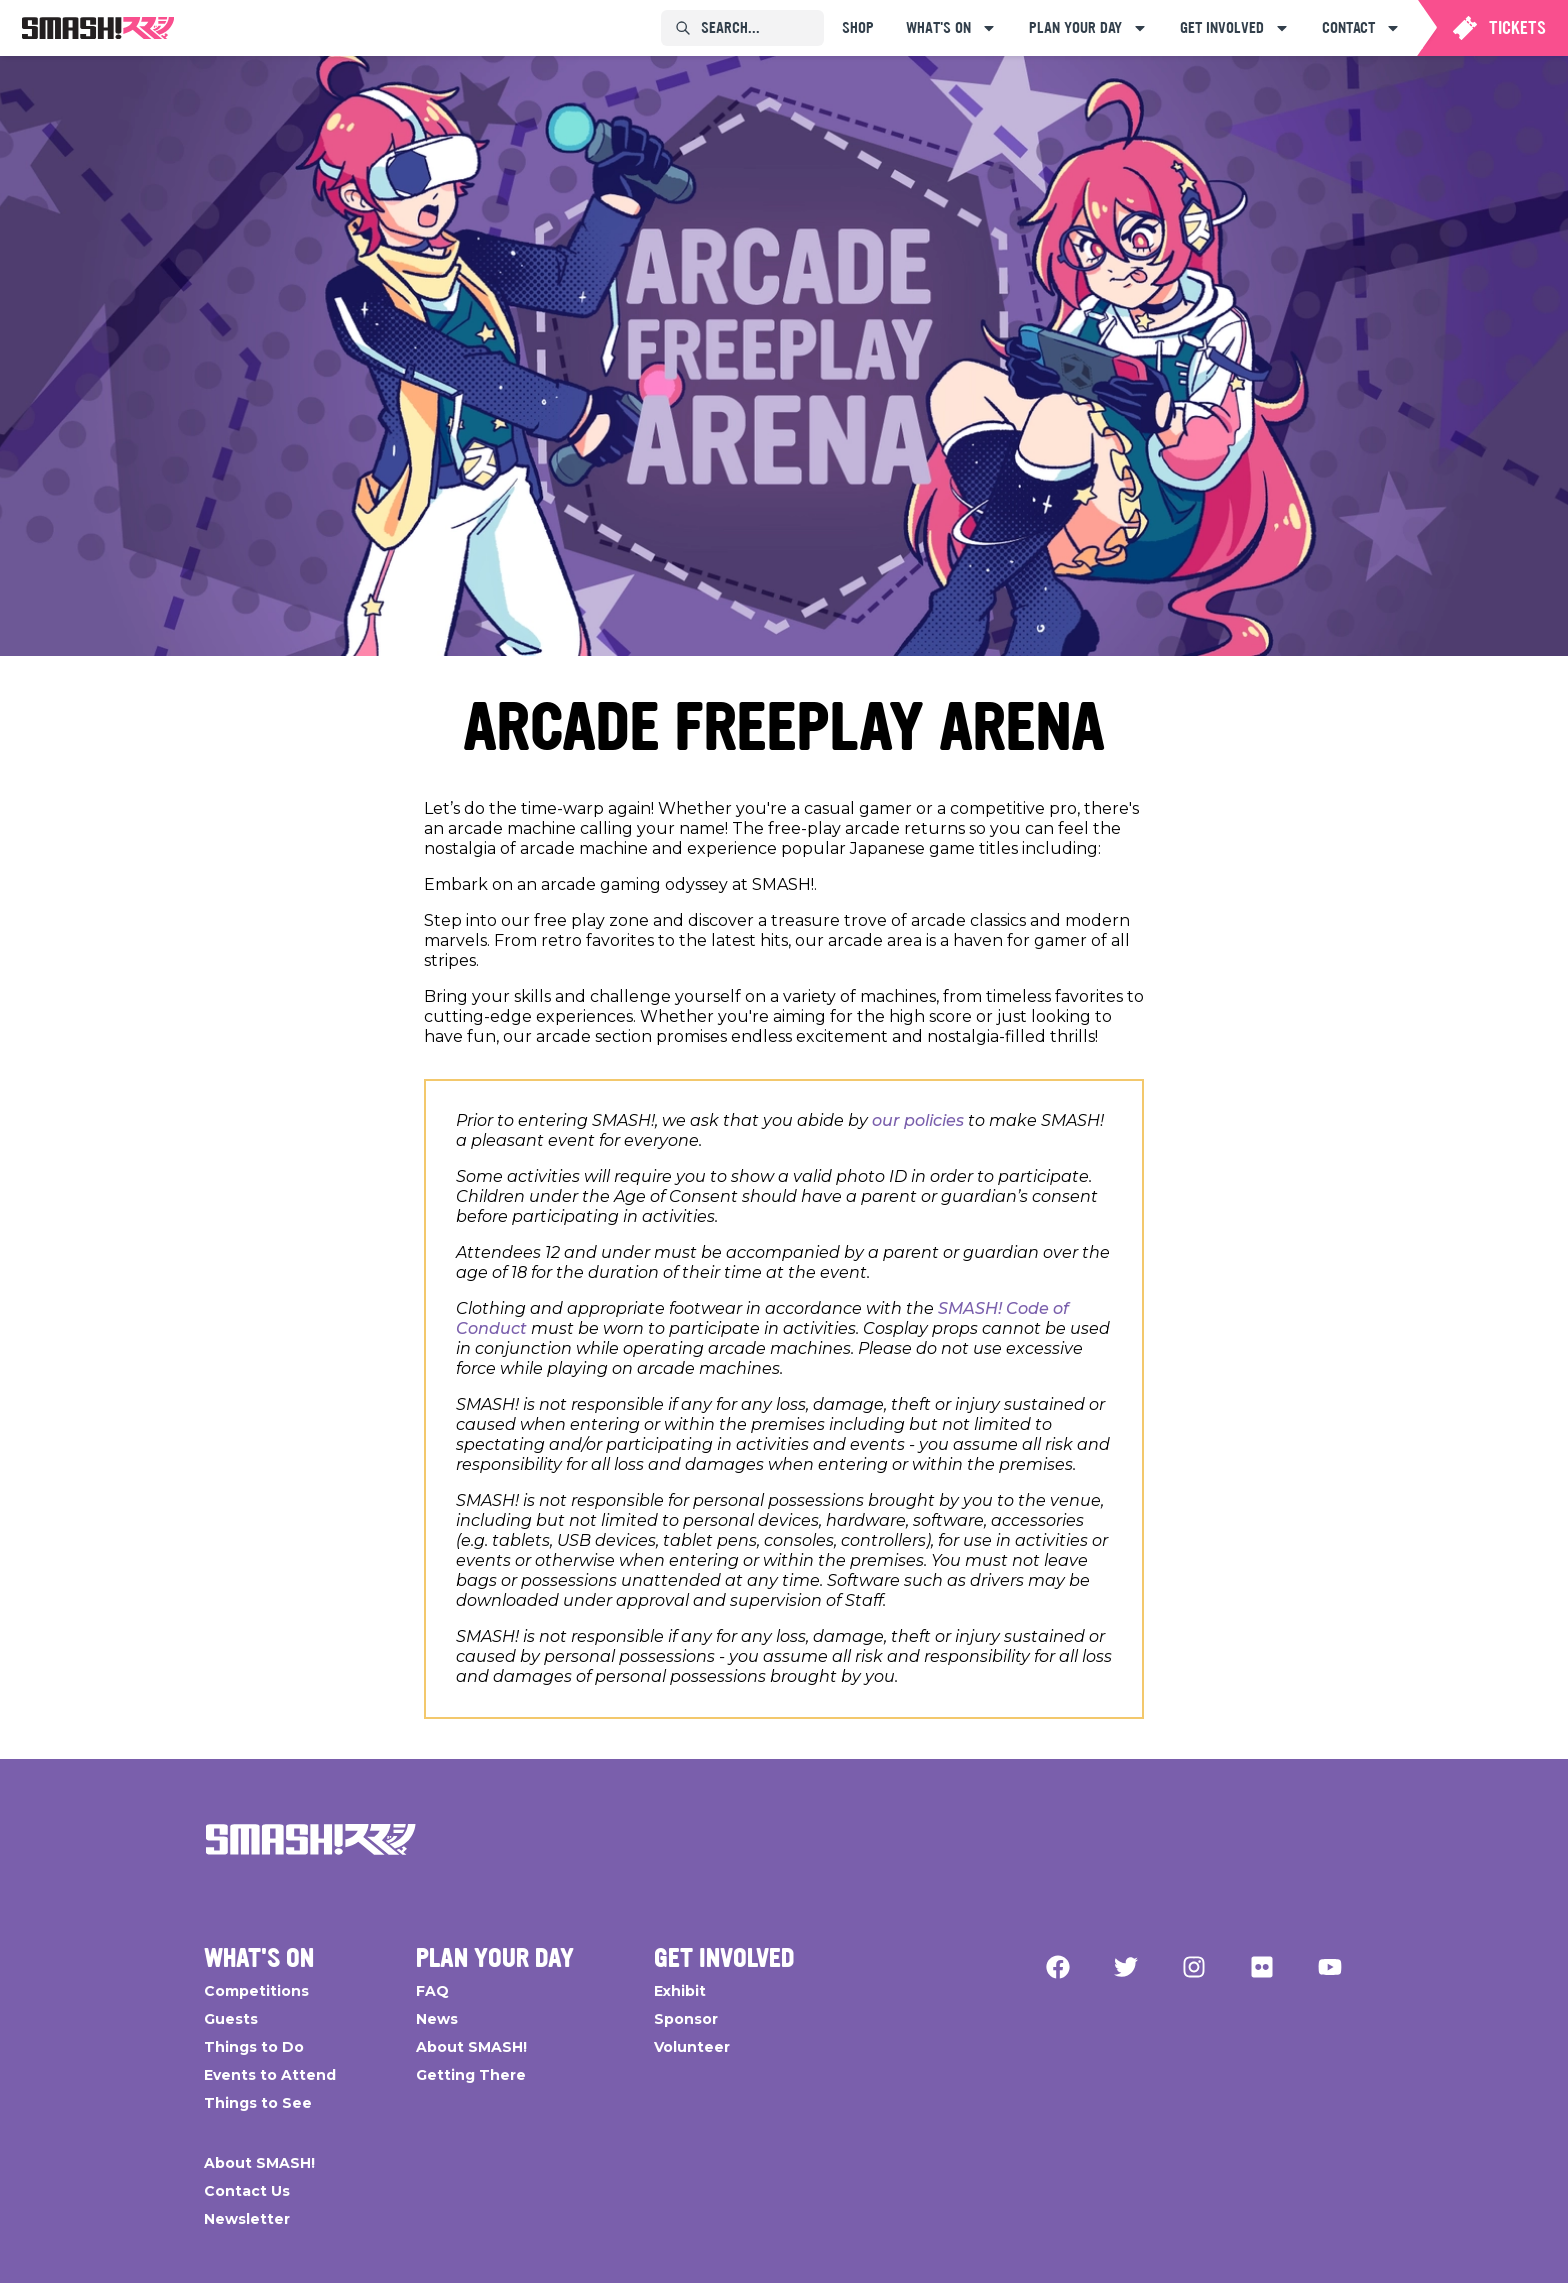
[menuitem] (98, 28)
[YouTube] (1330, 1967)
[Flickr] (1262, 1967)
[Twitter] (1126, 1967)
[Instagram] (1194, 1967)
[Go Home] (311, 1839)
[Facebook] (1058, 1967)
